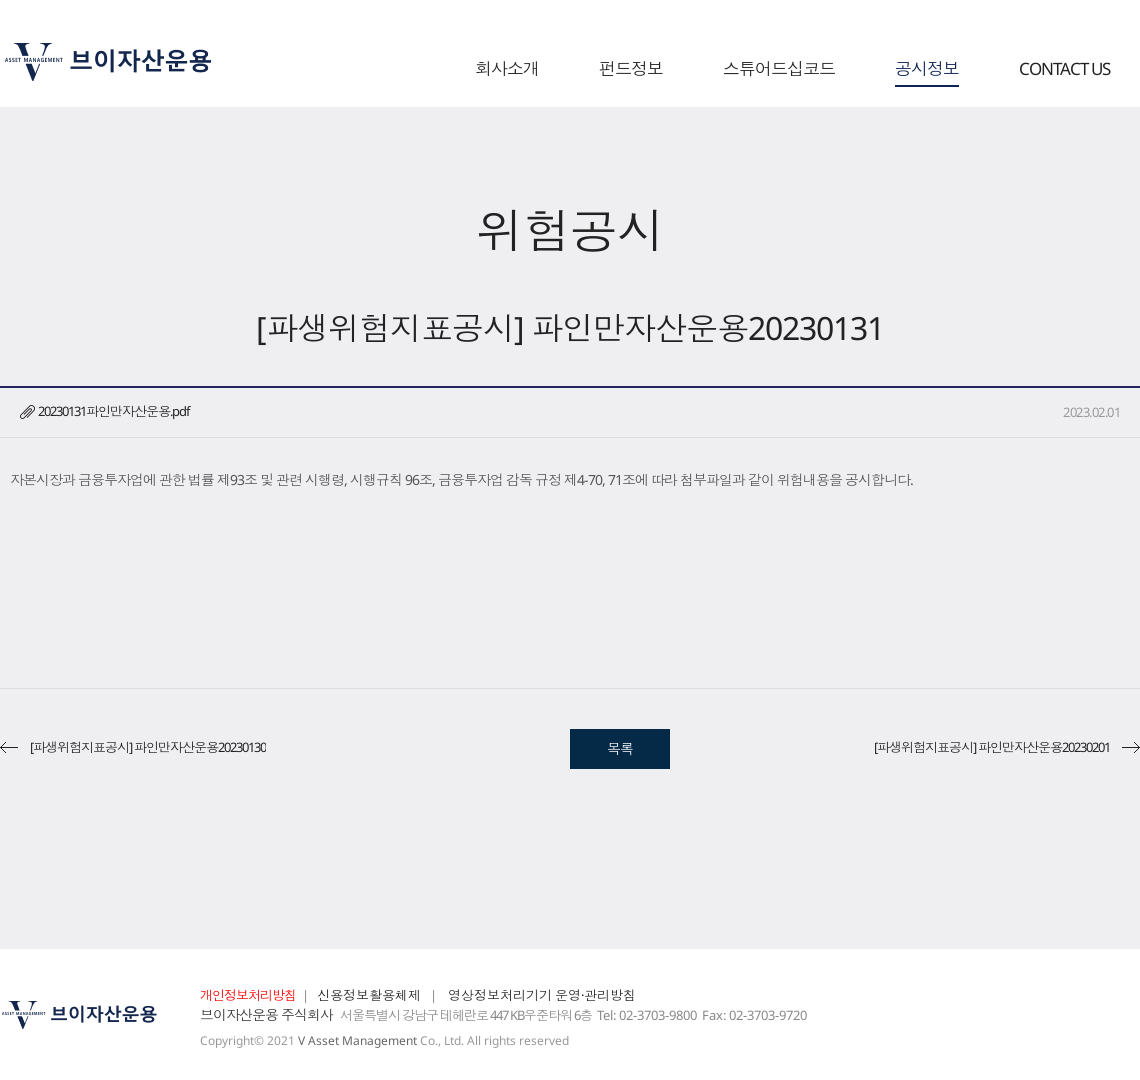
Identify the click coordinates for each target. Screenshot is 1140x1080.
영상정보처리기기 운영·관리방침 (542, 995)
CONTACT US (1064, 70)
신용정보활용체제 (369, 995)
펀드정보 (631, 70)
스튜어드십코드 (779, 70)
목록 (620, 748)
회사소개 (507, 70)
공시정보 (927, 70)
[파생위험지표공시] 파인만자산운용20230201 (992, 747)
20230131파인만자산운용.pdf (113, 411)
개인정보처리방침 (248, 995)
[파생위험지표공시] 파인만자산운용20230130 (148, 747)
